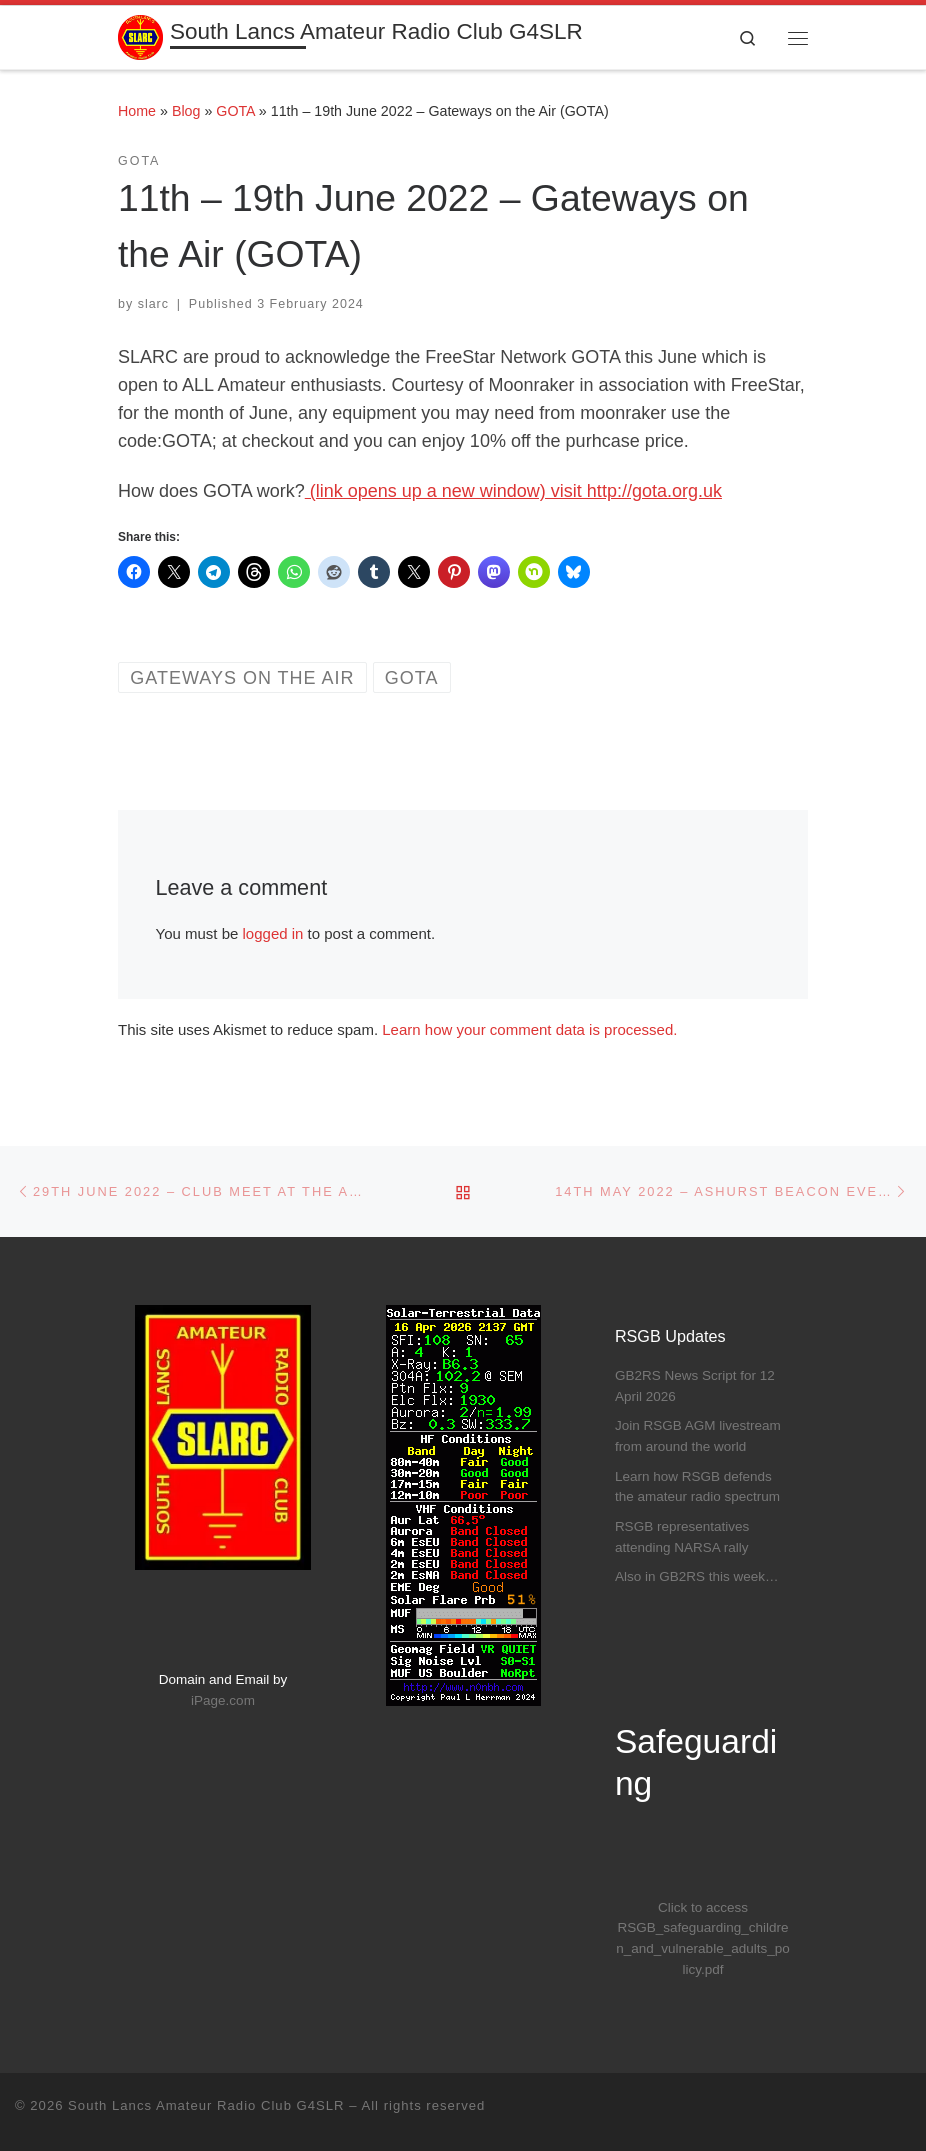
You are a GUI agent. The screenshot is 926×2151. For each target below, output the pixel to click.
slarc (153, 304)
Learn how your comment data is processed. (529, 1029)
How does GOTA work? (211, 491)
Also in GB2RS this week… (697, 1576)
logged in (273, 933)
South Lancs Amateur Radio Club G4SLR (206, 2105)
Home (137, 111)
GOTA (235, 111)
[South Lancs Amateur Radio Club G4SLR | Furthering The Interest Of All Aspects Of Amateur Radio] (140, 35)
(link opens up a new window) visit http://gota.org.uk (513, 491)
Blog (186, 111)
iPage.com (223, 1700)
